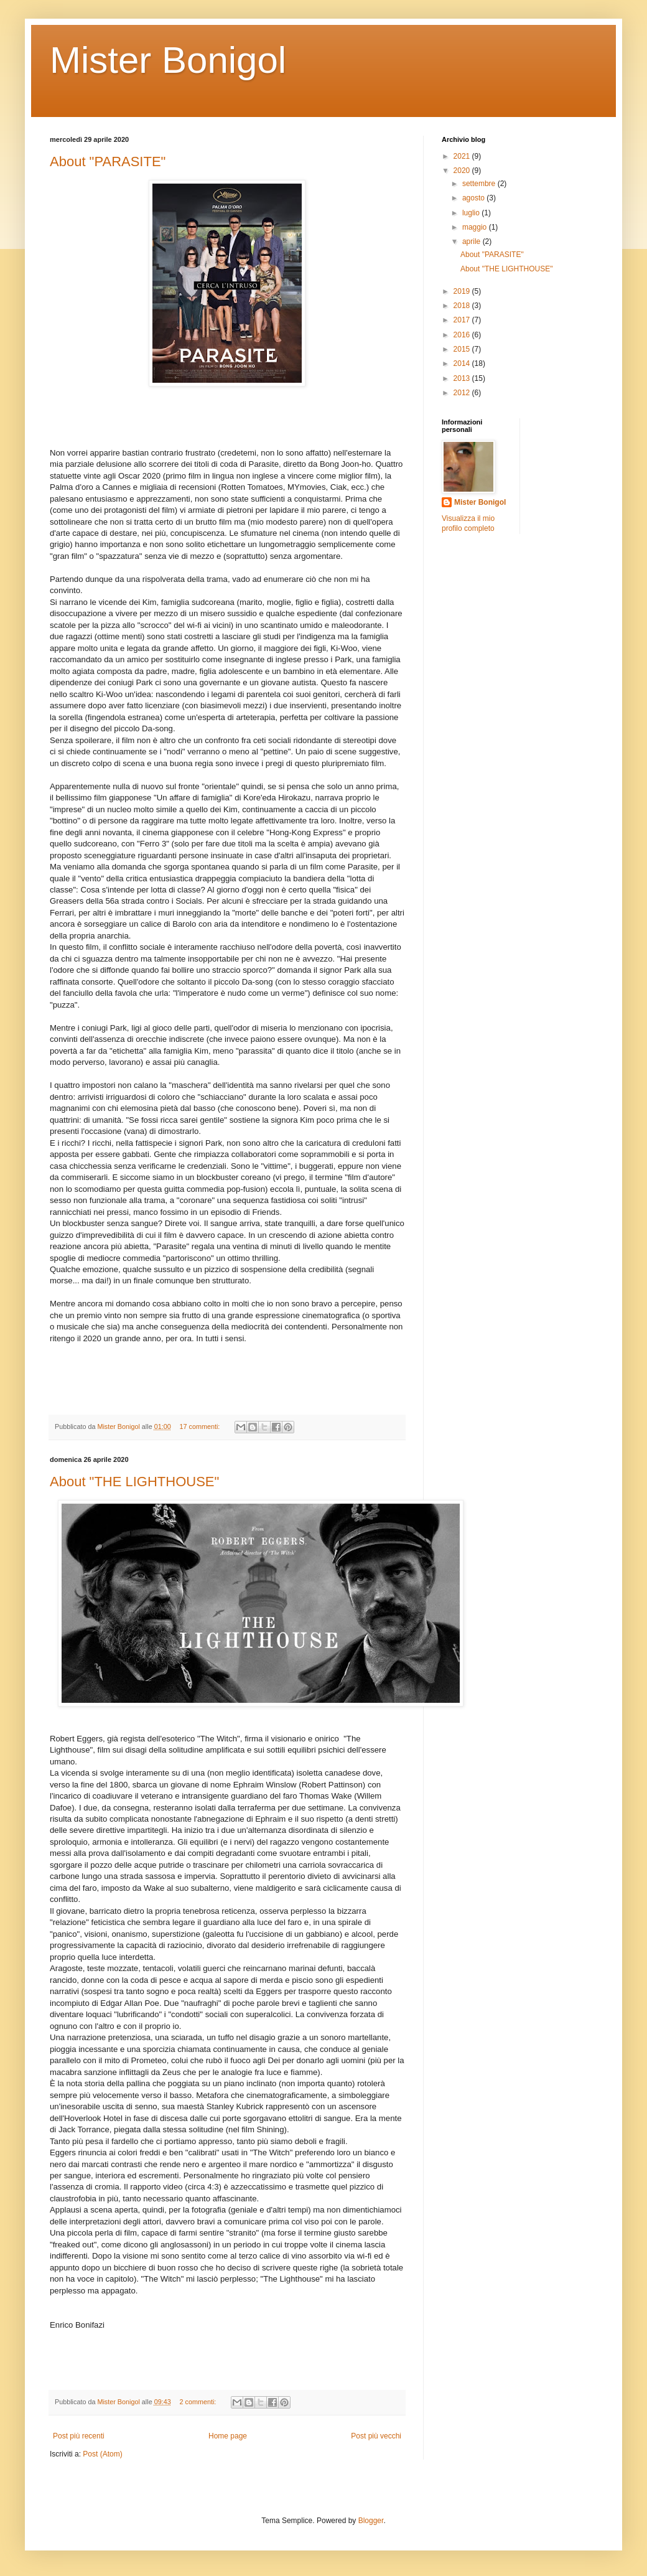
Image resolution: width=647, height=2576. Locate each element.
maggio (475, 227)
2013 (463, 378)
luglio (472, 212)
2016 (463, 334)
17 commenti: (201, 1426)
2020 (463, 170)
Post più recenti (79, 2436)
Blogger (371, 2520)
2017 (463, 320)
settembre (480, 183)
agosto (474, 198)
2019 (463, 291)
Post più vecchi (376, 2436)
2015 (463, 349)
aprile (472, 241)
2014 (463, 363)
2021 (463, 156)
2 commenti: (199, 2401)
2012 (463, 392)
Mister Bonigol (168, 60)
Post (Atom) (102, 2454)
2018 (463, 305)
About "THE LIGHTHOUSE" (134, 1481)
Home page (227, 2436)
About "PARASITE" (107, 161)
